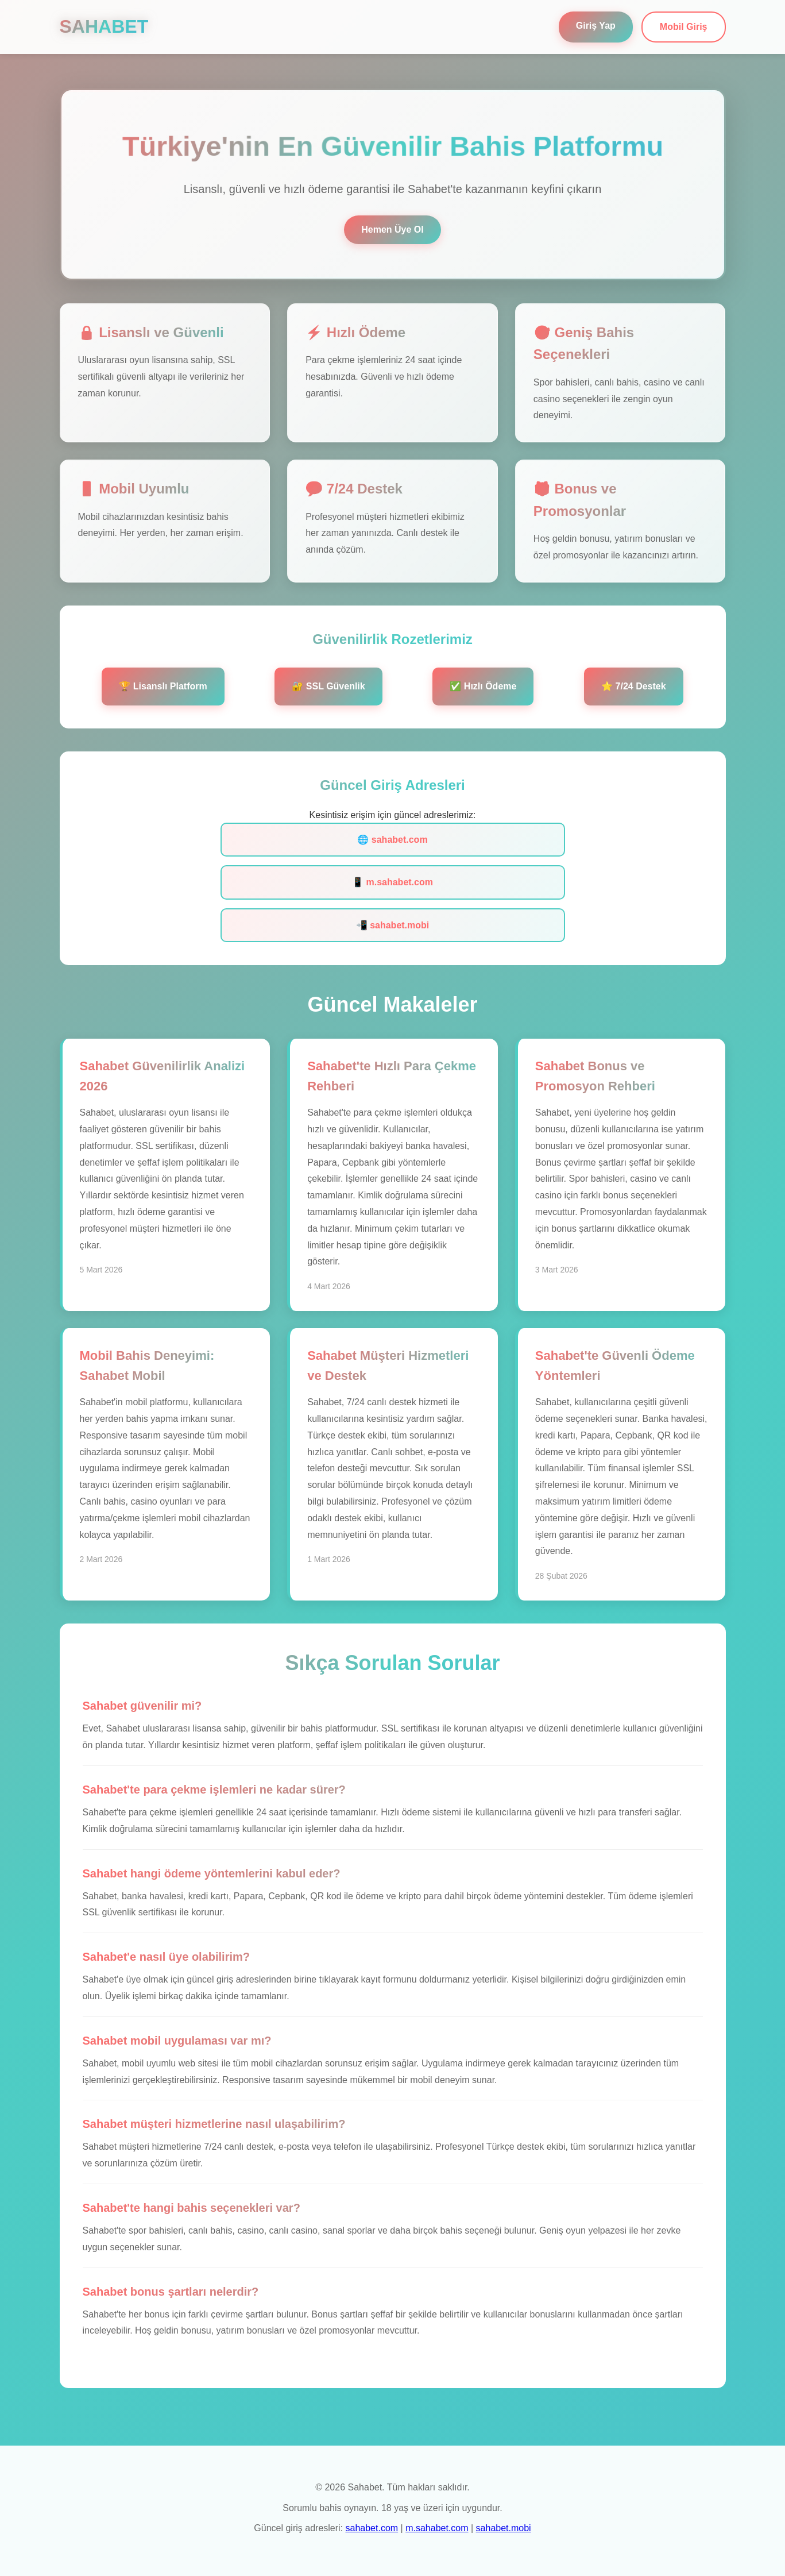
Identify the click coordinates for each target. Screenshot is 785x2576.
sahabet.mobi (503, 2528)
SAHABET (104, 26)
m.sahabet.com (436, 2528)
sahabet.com (372, 2528)
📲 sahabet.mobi (393, 925)
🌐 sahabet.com (392, 839)
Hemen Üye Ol (392, 229)
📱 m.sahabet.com (392, 882)
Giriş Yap (596, 25)
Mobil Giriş (683, 27)
